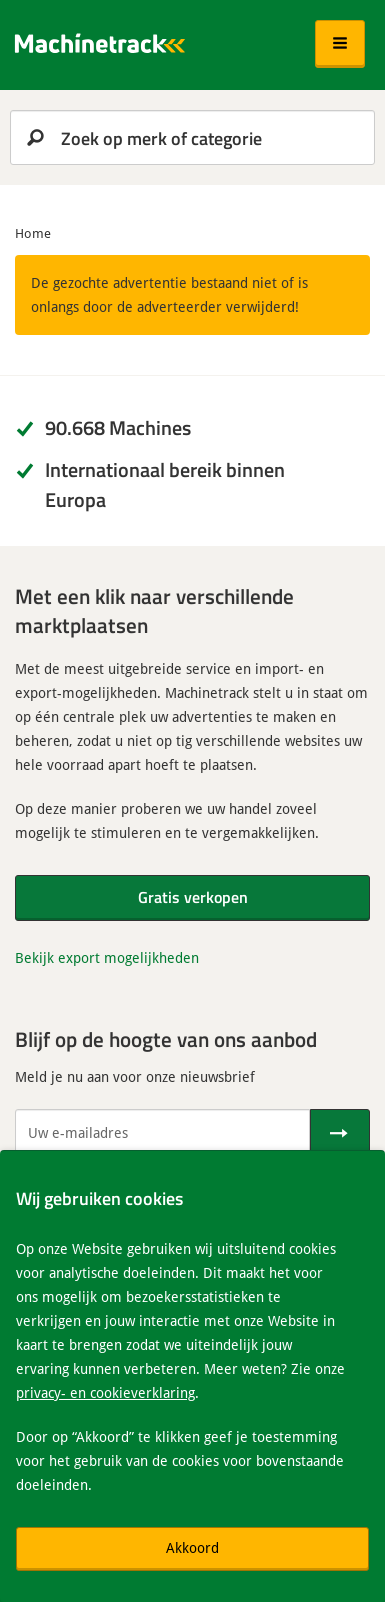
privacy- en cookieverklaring (105, 1392)
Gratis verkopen (193, 896)
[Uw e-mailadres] (162, 1133)
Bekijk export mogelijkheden (107, 957)
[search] (192, 137)
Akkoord (192, 1547)
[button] (340, 44)
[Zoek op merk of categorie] (192, 137)
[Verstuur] (340, 1133)
